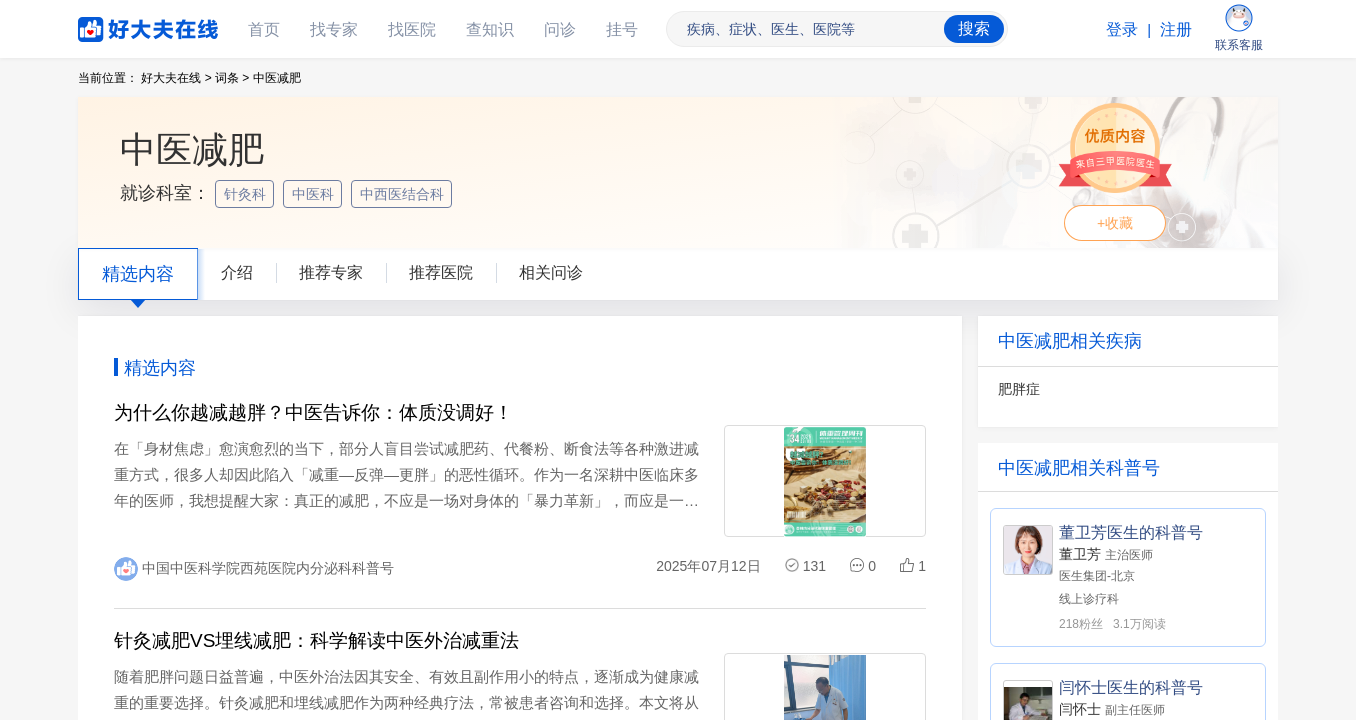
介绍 (237, 272)
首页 (264, 29)
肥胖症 (1019, 389)
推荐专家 (331, 272)
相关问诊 (551, 272)
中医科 (315, 194)
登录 (1122, 29)
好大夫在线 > (176, 78)
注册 (1176, 29)
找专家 (334, 29)
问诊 (560, 29)
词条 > (232, 78)
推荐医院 (441, 272)
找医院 (412, 29)
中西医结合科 (404, 194)
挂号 (622, 29)
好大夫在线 (118, 25)
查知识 (490, 29)
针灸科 (247, 194)
